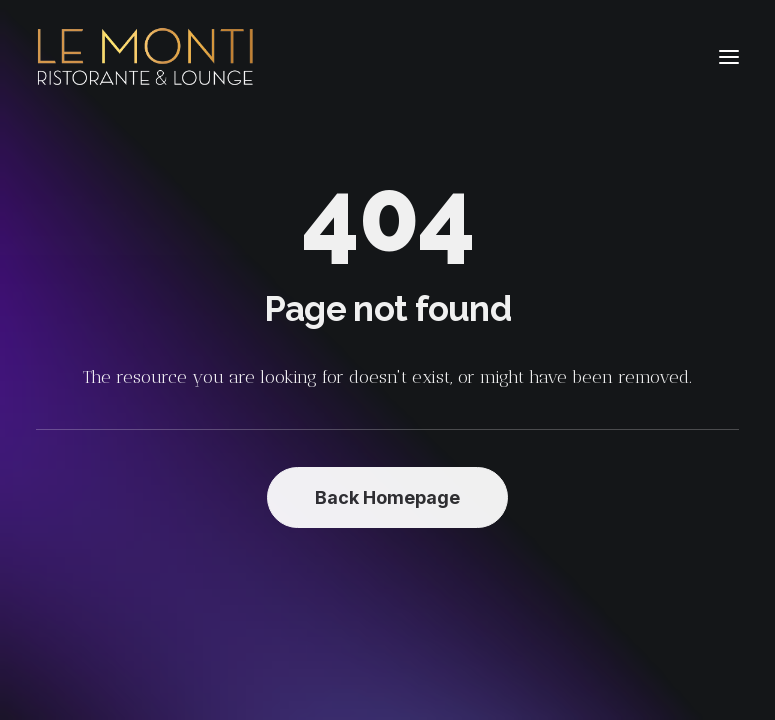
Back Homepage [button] (387, 497)
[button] (729, 57)
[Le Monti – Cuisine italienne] (145, 57)
